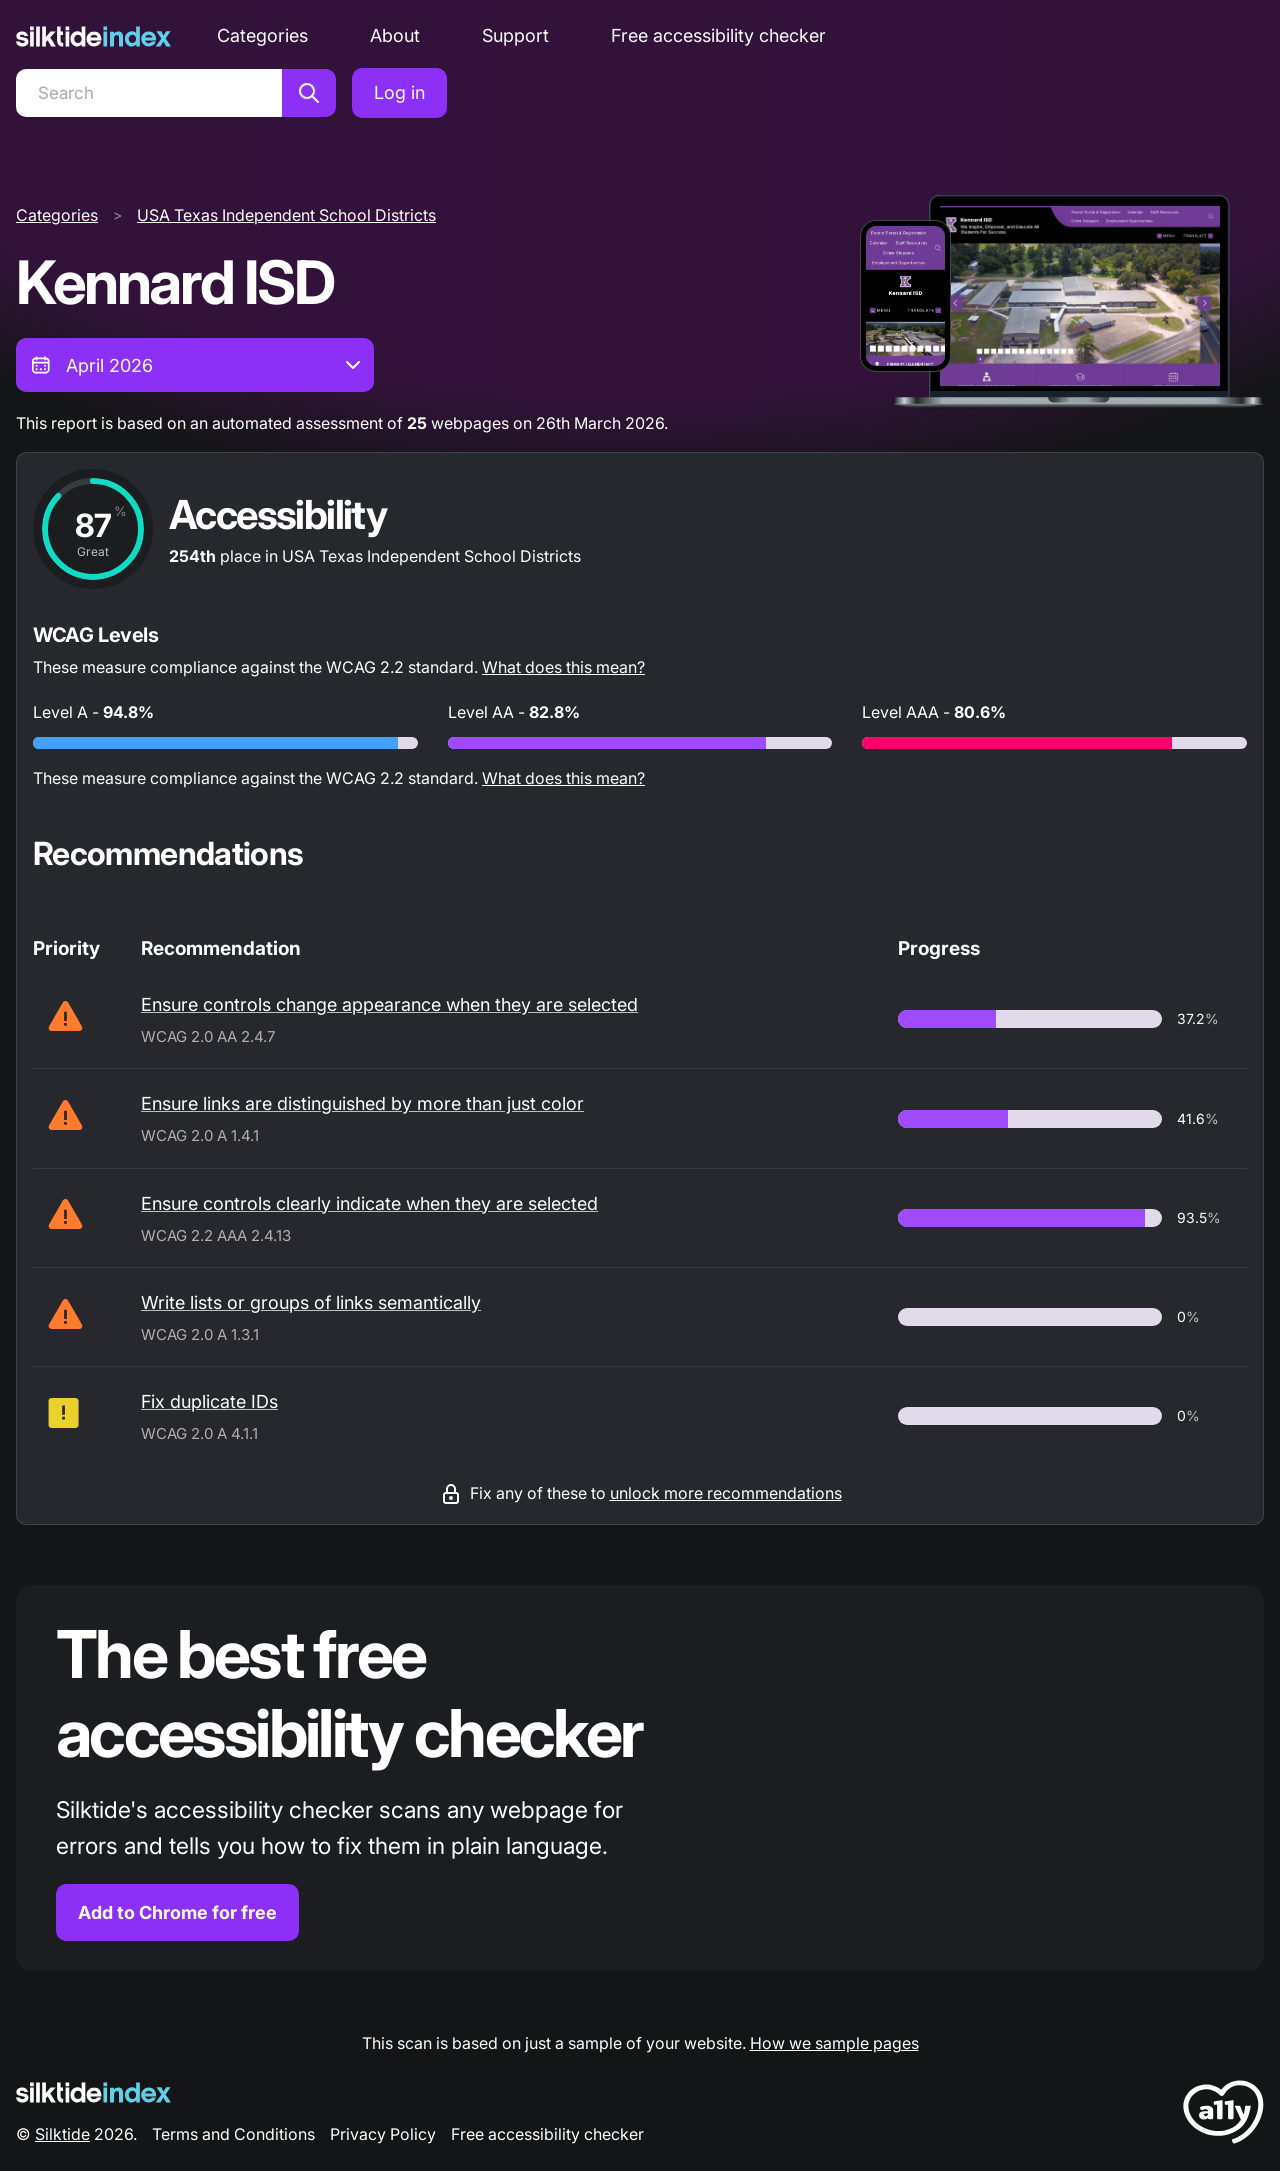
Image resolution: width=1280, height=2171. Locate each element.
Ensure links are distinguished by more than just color (362, 1103)
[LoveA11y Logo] (1223, 2115)
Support (515, 35)
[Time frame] (195, 365)
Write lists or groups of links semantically (311, 1302)
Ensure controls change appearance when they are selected (389, 1004)
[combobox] (195, 365)
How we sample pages (834, 2043)
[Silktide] (93, 36)
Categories (262, 35)
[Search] (149, 93)
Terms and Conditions (233, 2134)
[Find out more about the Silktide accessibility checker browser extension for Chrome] (640, 1778)
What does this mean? (563, 667)
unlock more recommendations (726, 1493)
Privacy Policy (383, 2134)
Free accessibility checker (718, 35)
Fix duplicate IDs (209, 1401)
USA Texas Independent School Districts (286, 215)
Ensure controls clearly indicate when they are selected (369, 1203)
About (395, 35)
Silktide (62, 2134)
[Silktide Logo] (93, 2092)
